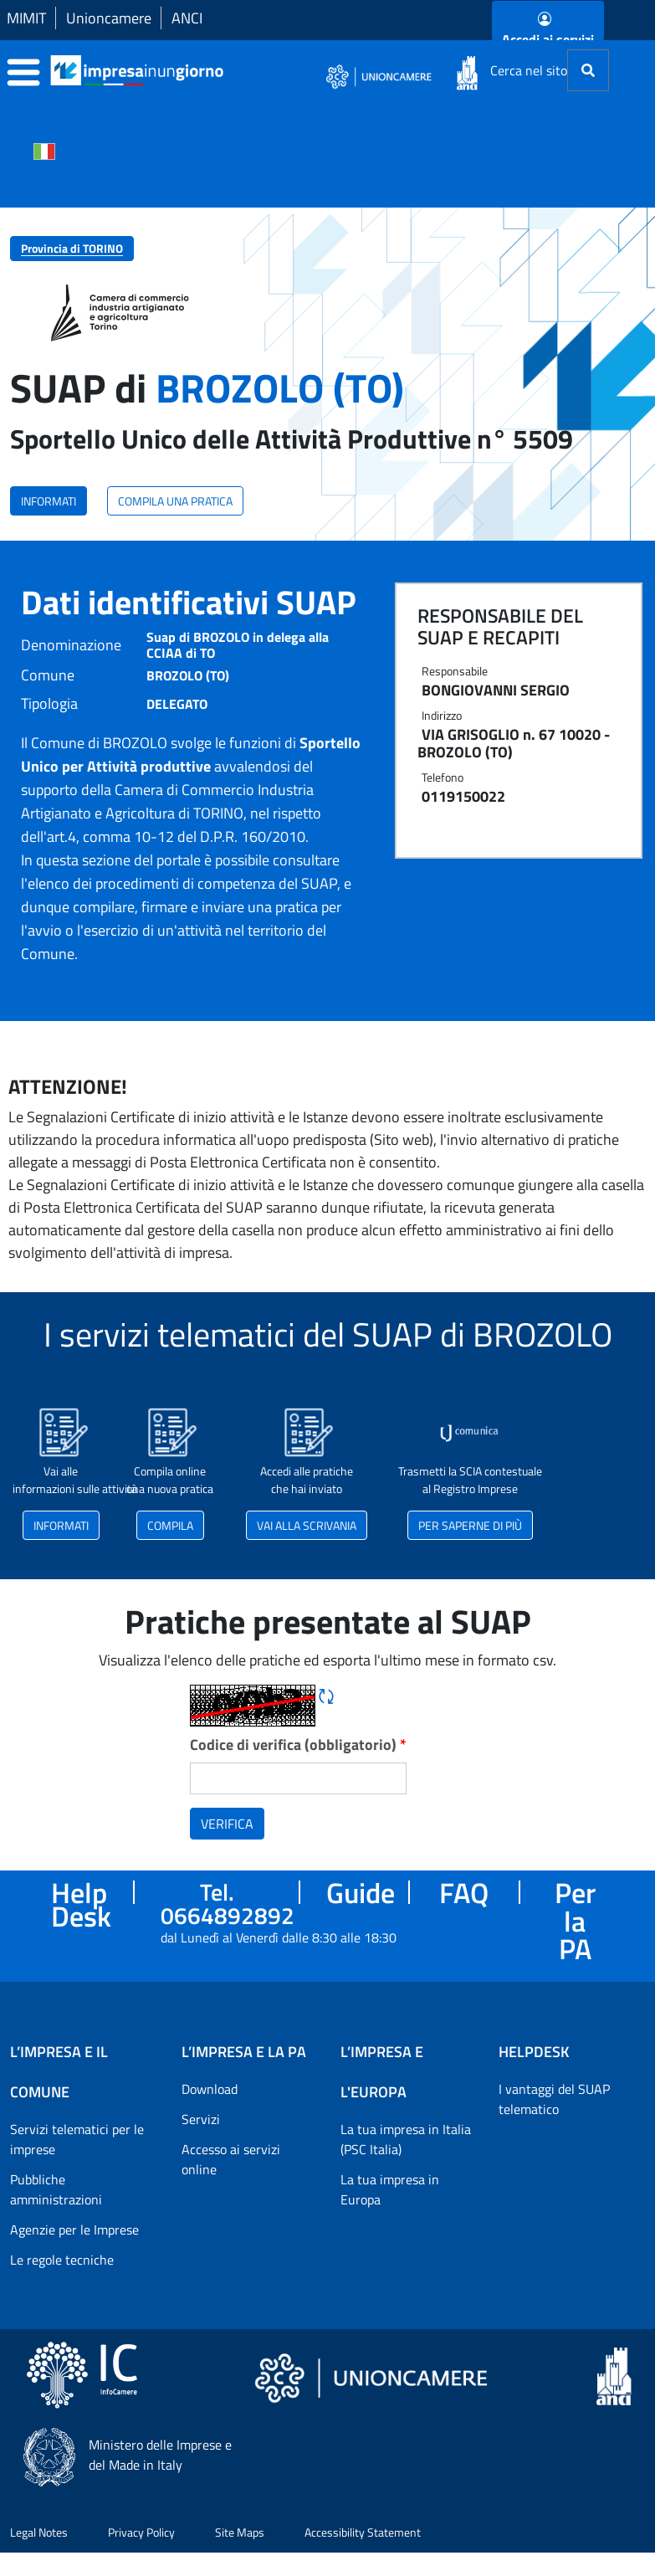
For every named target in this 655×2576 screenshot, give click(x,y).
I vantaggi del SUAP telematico (554, 2099)
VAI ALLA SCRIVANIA (306, 1525)
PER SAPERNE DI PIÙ (470, 1525)
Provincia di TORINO (72, 248)
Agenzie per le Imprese (74, 2229)
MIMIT (26, 18)
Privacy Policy (141, 2532)
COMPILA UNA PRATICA (175, 501)
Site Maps (239, 2532)
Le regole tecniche (62, 2260)
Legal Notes (39, 2532)
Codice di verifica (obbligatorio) (298, 1744)
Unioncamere (108, 18)
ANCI (186, 18)
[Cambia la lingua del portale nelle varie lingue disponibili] (44, 150)
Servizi (201, 2119)
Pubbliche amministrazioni (56, 2189)
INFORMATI (48, 501)
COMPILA (170, 1525)
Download (210, 2089)
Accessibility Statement (362, 2532)
